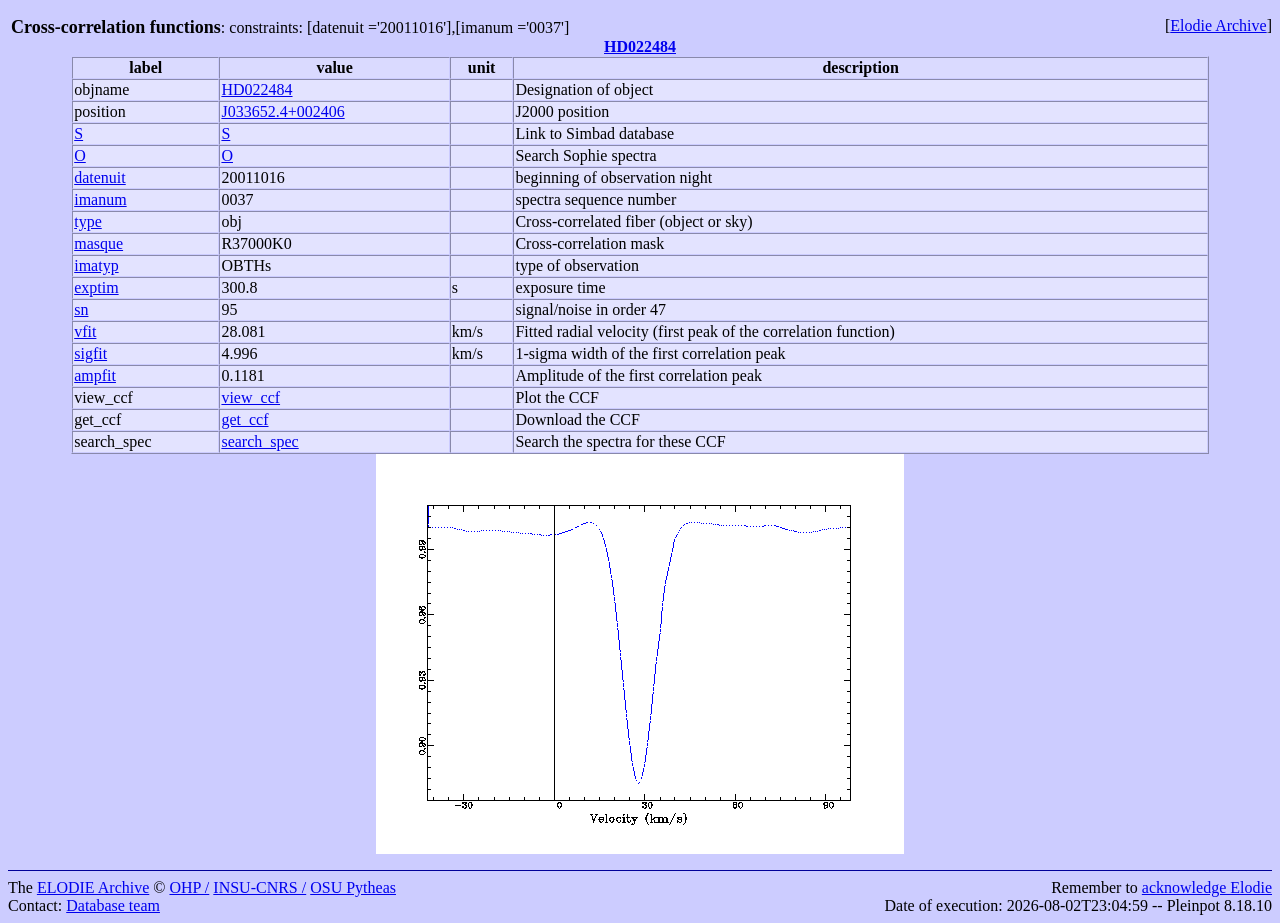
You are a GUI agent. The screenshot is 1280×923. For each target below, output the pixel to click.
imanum (100, 199)
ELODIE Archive (93, 887)
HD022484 (640, 46)
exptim (96, 287)
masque (98, 243)
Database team (113, 905)
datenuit (100, 177)
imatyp (96, 265)
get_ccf (97, 419)
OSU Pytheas (353, 887)
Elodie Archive (1218, 25)
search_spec (112, 441)
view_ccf (103, 397)
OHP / (189, 887)
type (88, 221)
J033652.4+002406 (282, 111)
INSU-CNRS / (259, 887)
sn (81, 309)
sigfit (90, 353)
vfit (85, 331)
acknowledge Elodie (1207, 887)
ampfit (95, 375)
